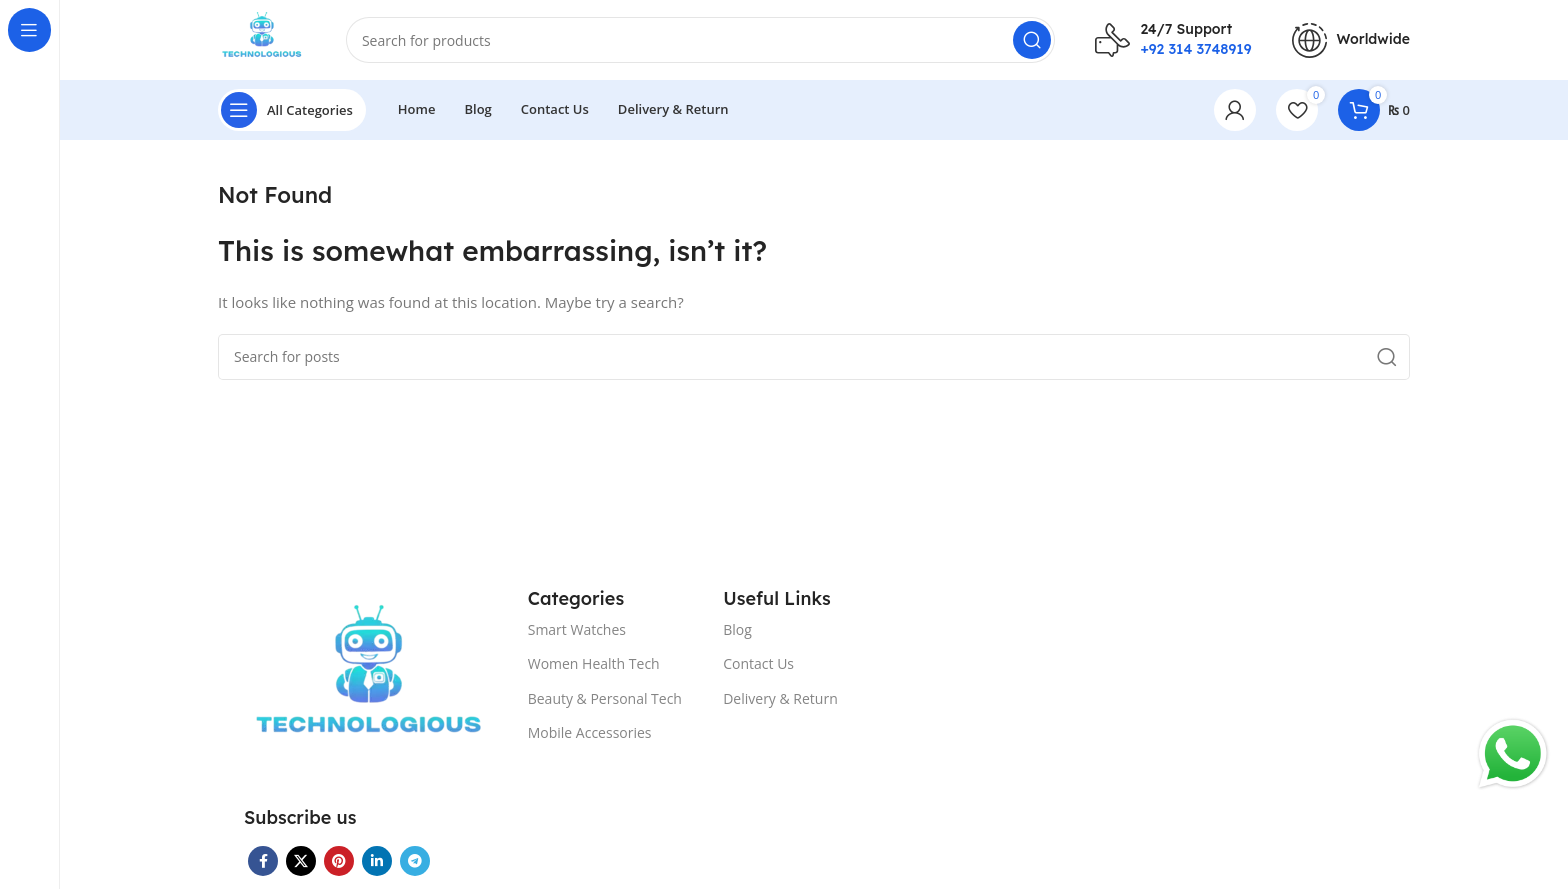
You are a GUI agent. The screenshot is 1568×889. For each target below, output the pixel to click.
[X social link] (301, 861)
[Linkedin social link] (377, 861)
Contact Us (758, 663)
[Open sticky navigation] (292, 110)
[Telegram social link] (415, 861)
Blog (737, 629)
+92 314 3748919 (1195, 49)
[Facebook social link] (263, 861)
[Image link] (369, 682)
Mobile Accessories (590, 732)
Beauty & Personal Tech (605, 698)
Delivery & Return (780, 698)
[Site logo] (262, 38)
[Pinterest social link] (339, 861)
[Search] (701, 40)
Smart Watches (577, 629)
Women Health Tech (594, 663)
